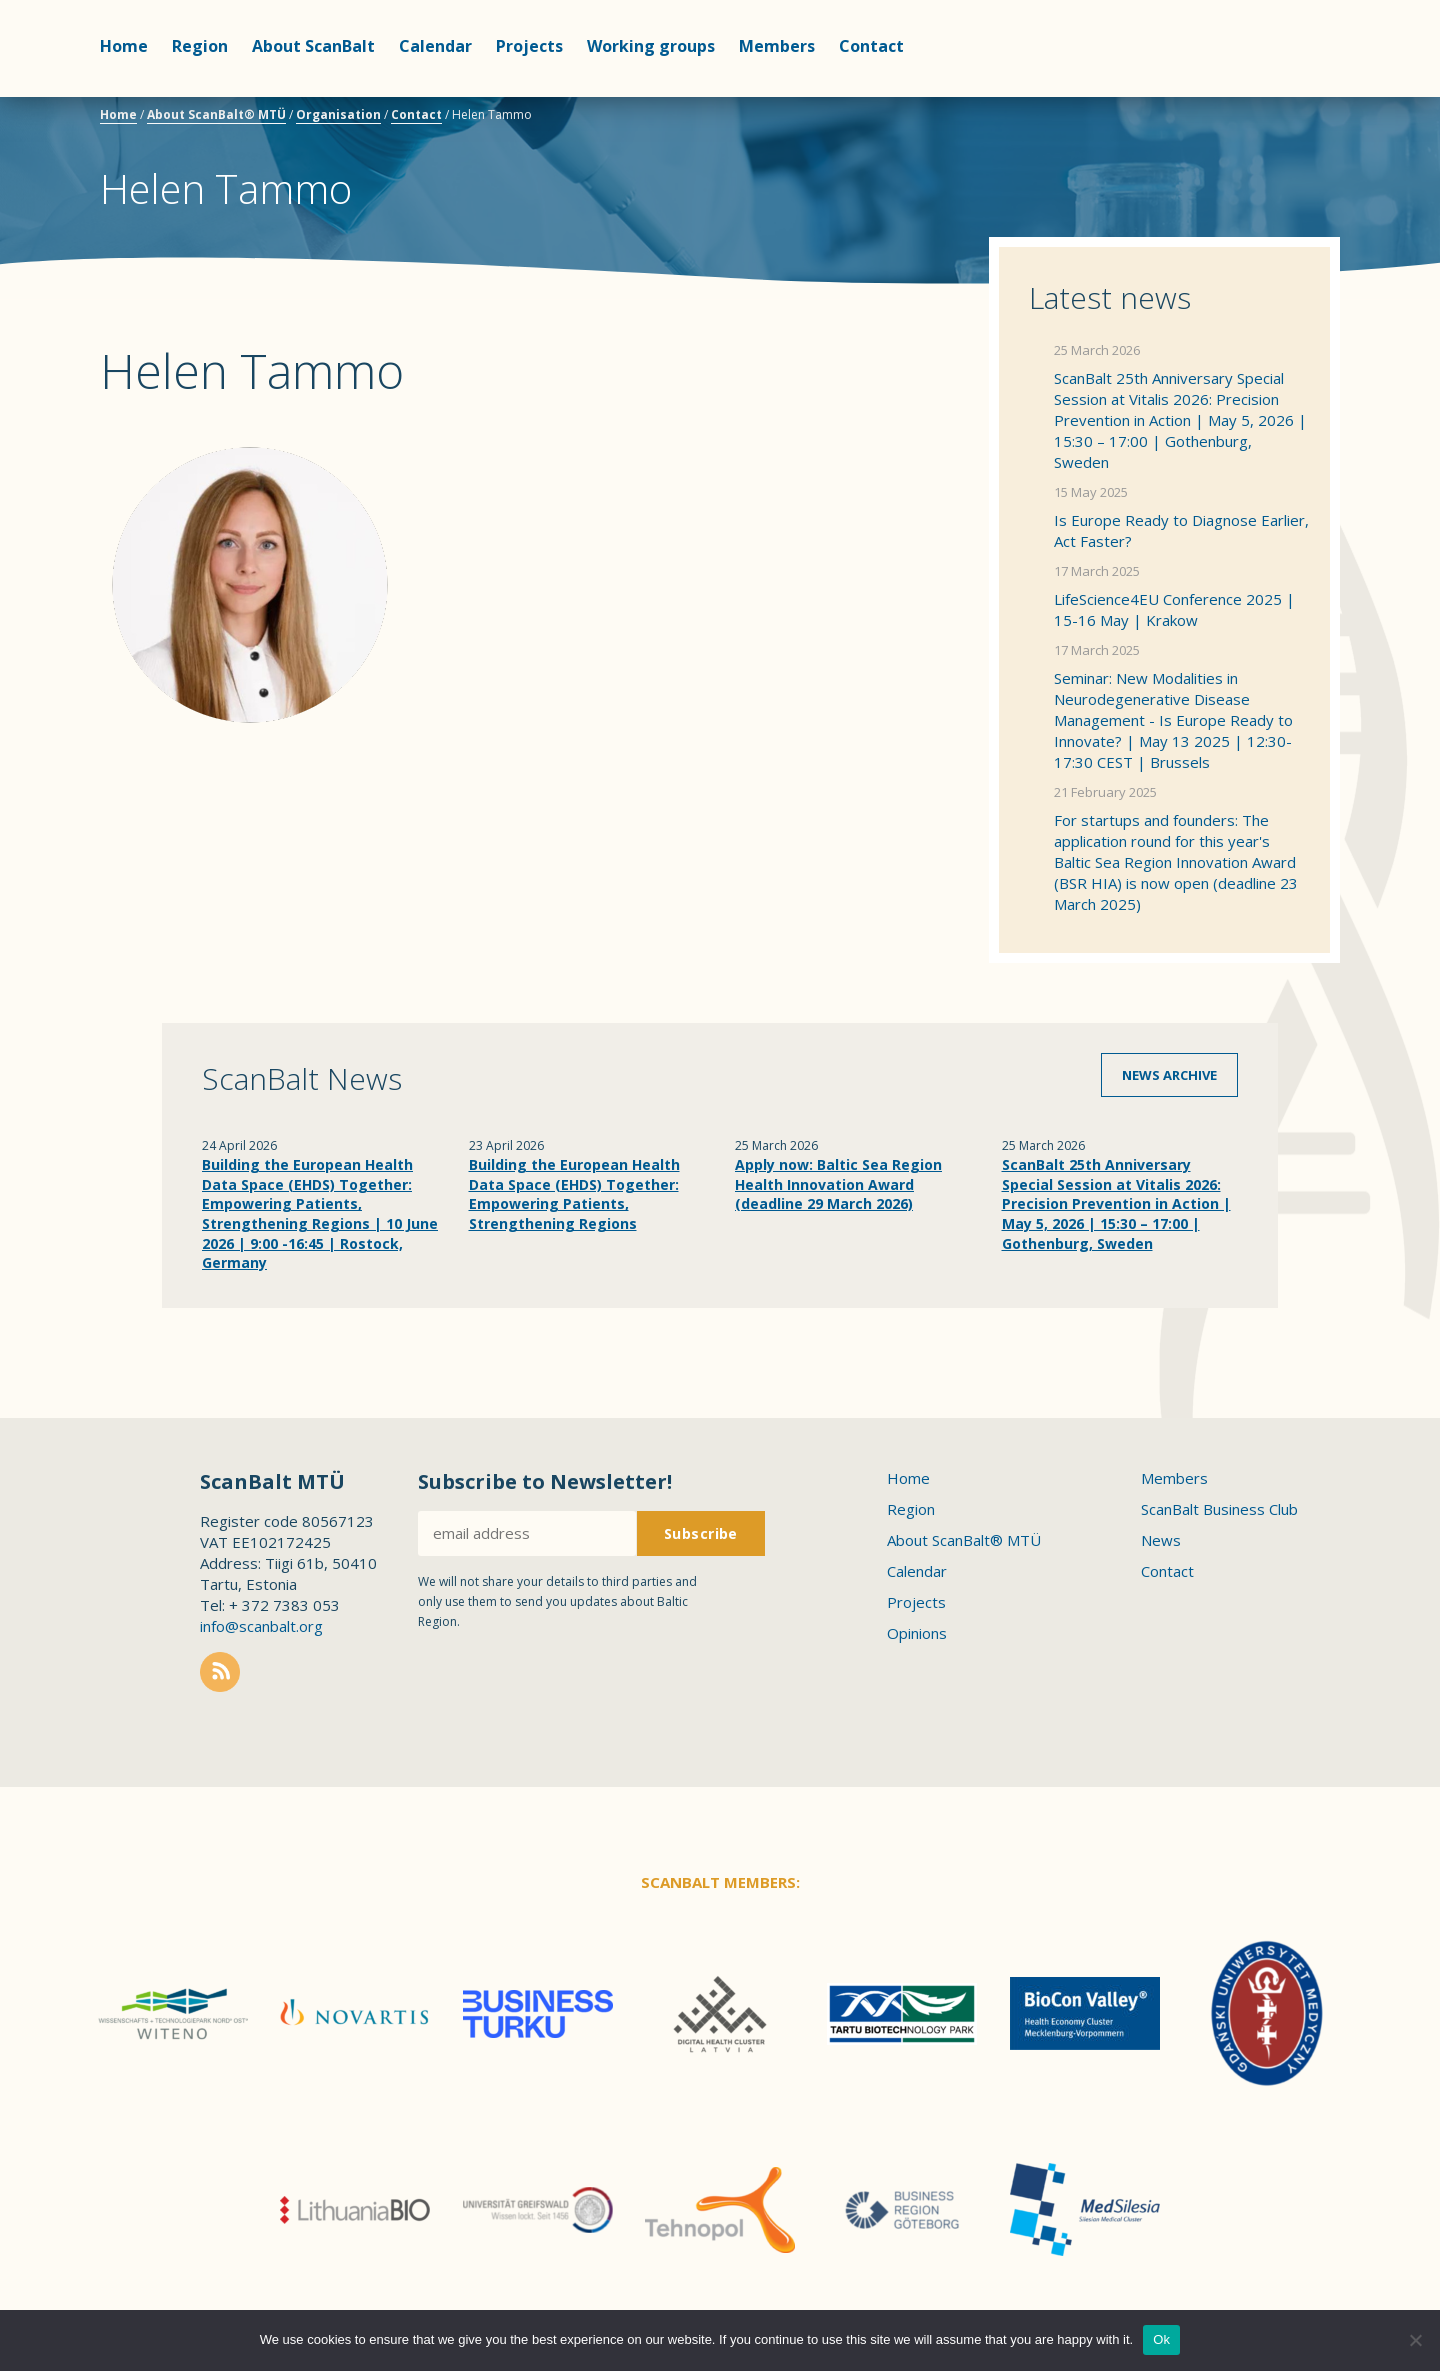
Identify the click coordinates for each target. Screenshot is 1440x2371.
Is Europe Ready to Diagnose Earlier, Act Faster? (1181, 530)
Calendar (435, 46)
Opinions (917, 1633)
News (1161, 1540)
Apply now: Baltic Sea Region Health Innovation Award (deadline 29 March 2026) (838, 1184)
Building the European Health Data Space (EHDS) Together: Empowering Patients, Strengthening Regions (574, 1194)
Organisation (338, 114)
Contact (871, 46)
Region (200, 46)
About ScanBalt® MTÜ (216, 114)
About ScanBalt (313, 46)
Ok (1161, 2339)
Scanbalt (1290, 95)
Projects (529, 46)
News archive (1169, 1075)
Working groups (651, 46)
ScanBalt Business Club (1219, 1509)
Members (777, 46)
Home (124, 46)
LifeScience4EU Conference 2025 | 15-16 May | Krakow (1174, 609)
